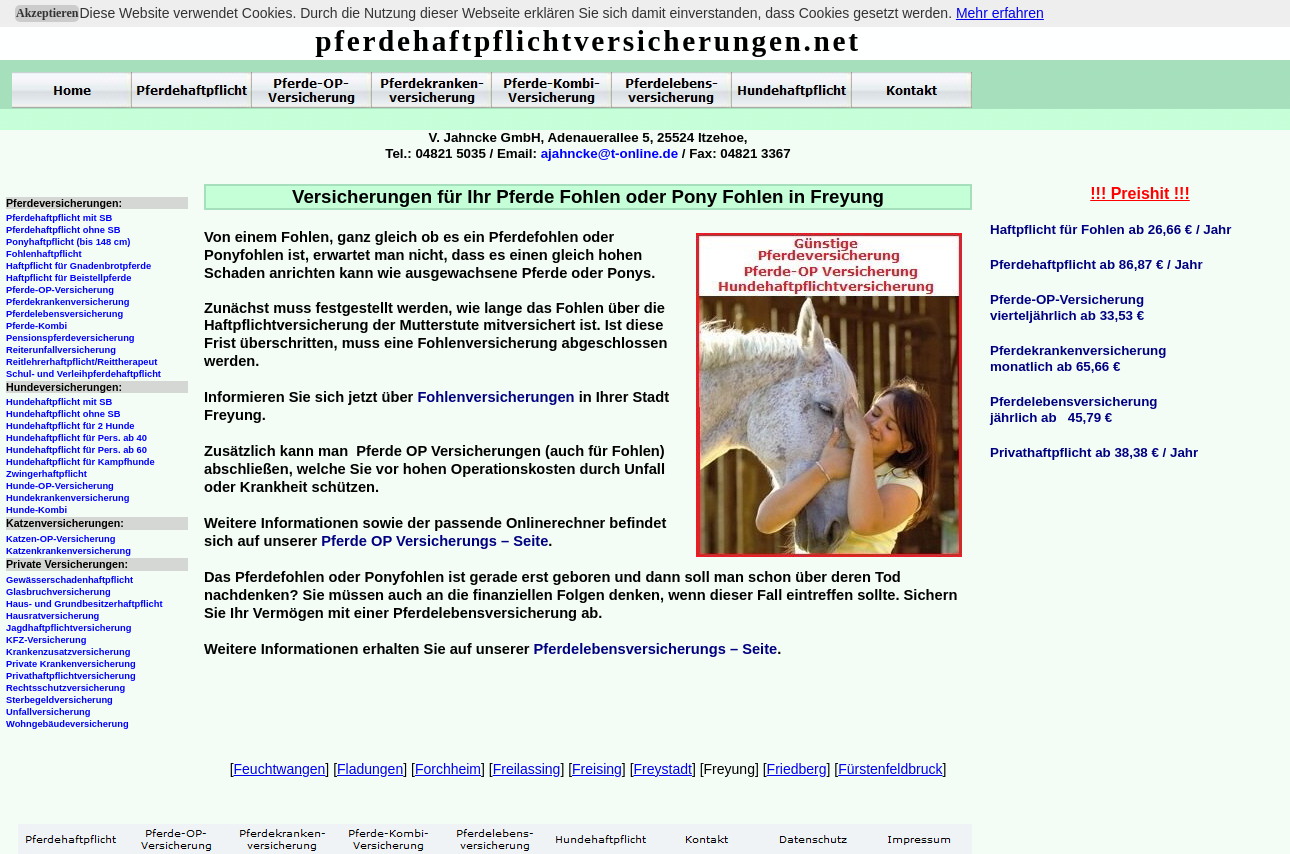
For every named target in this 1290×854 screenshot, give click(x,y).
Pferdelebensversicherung (64, 314)
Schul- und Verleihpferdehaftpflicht (83, 374)
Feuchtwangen (280, 769)
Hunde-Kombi (36, 510)
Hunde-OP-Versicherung (60, 486)
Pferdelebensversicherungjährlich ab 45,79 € (1073, 409)
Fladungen (370, 769)
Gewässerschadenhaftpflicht (69, 580)
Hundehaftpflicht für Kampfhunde (80, 462)
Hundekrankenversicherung (67, 498)
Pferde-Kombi (36, 326)
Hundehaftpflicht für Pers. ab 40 (76, 438)
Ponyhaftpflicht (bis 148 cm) (68, 242)
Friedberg (797, 769)
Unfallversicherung (48, 712)
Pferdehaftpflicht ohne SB (63, 230)
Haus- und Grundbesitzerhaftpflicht (84, 604)
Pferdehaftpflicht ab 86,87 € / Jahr (1096, 264)
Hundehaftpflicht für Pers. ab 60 (76, 450)
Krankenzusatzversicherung (68, 652)
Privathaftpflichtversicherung (71, 676)
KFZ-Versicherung (46, 640)
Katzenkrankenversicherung (68, 551)
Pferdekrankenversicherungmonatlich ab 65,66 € (1078, 358)
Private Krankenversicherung (71, 664)
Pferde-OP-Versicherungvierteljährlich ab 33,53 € (1067, 307)
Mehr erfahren (1000, 13)
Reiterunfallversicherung (61, 350)
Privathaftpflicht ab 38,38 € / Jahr (1094, 452)
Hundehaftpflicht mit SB (59, 402)
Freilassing (527, 769)
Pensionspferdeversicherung (70, 338)
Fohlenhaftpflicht (44, 254)
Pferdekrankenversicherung (67, 302)
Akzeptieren (47, 13)
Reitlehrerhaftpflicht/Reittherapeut (81, 362)
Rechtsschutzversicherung (65, 688)
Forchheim (448, 769)
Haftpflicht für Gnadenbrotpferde (78, 266)
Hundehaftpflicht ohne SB (63, 414)
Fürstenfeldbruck (890, 769)
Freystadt (663, 769)
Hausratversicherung (52, 616)
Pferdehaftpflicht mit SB (59, 218)
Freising (597, 769)
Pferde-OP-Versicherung (60, 290)
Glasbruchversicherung (58, 592)
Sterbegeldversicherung (59, 700)
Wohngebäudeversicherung (67, 724)
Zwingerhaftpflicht (46, 474)
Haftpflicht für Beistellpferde (68, 278)
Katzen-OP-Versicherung (60, 539)
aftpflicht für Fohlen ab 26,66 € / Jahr (1116, 229)
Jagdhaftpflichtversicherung (68, 628)
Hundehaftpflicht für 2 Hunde (70, 426)
